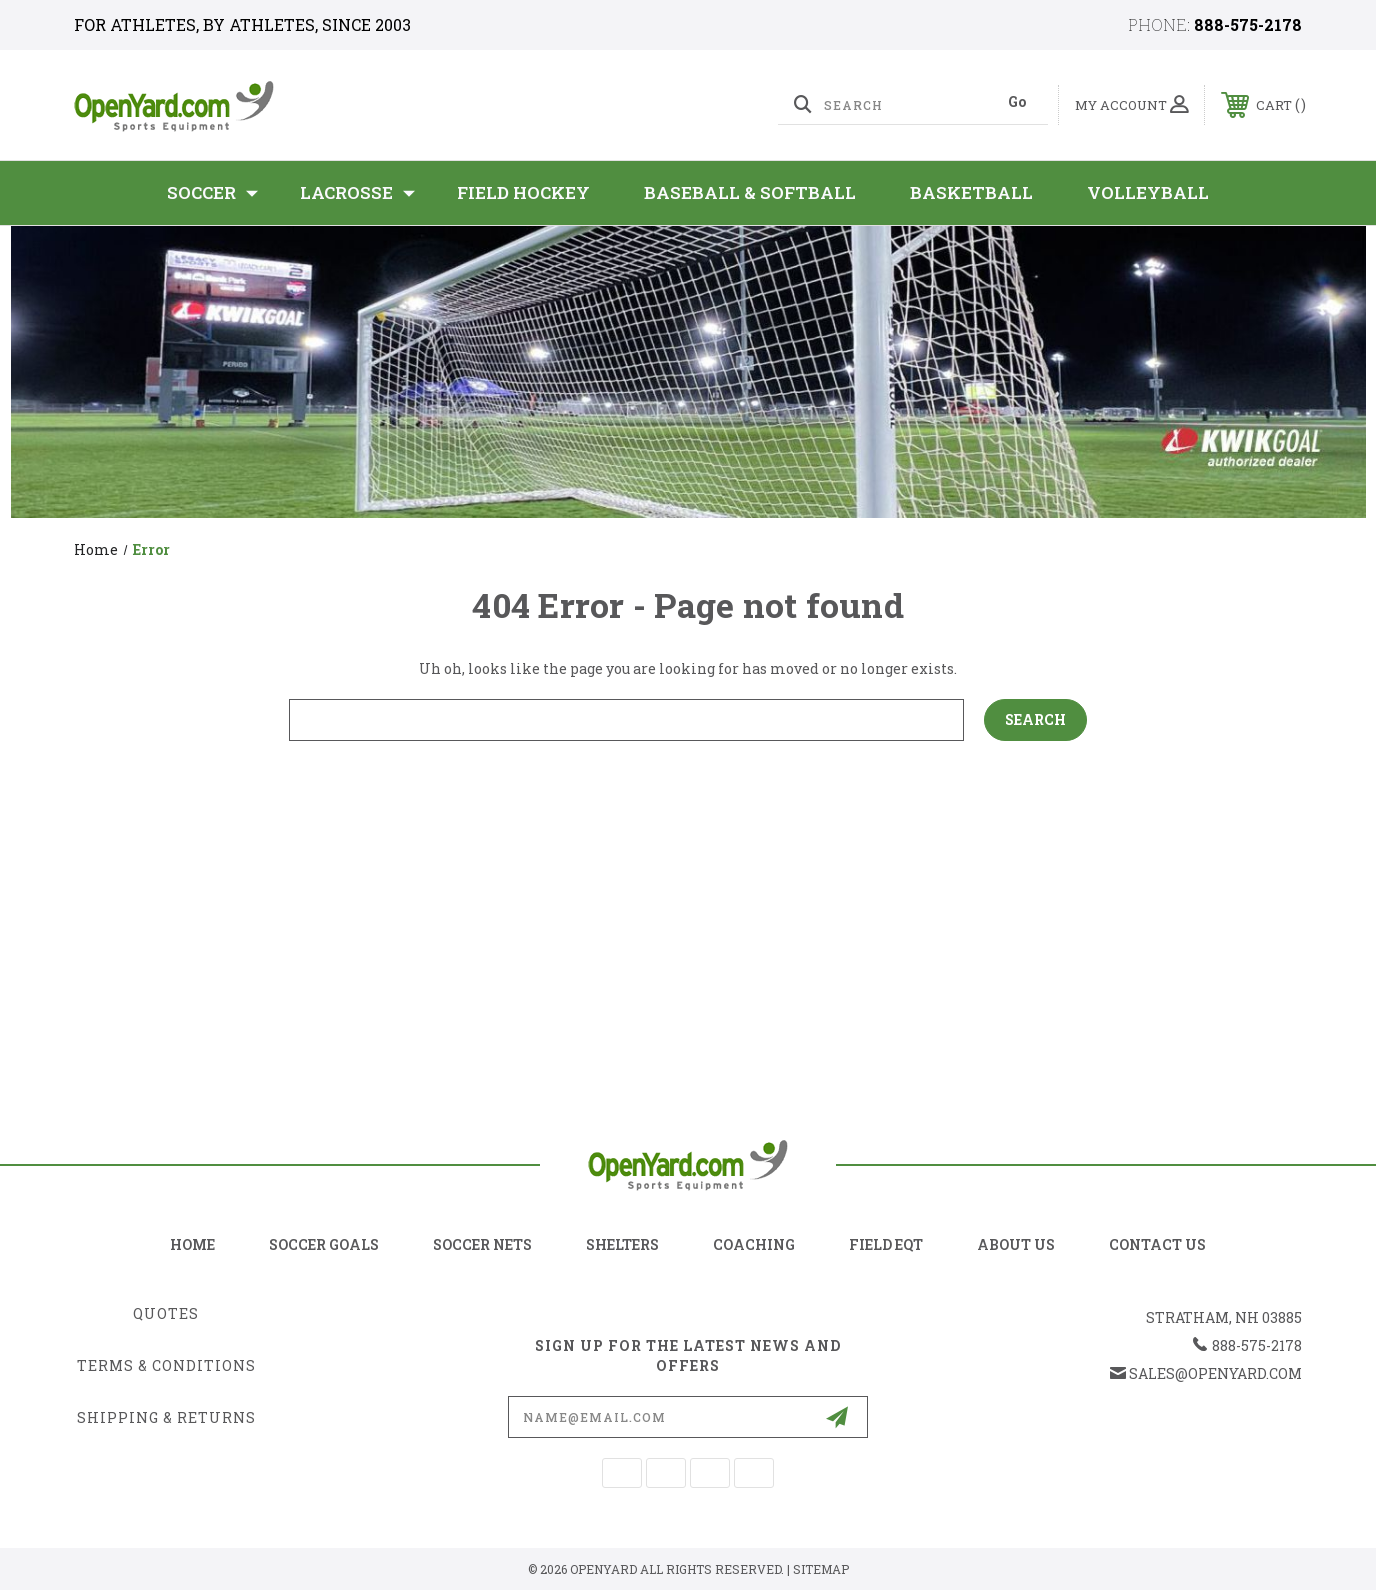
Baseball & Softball (750, 192)
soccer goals (324, 1244)
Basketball (971, 192)
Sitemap (821, 1569)
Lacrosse (357, 193)
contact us (1157, 1244)
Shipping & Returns (166, 1417)
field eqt (886, 1244)
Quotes (166, 1313)
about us (1016, 1244)
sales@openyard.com (1215, 1373)
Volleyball (1148, 192)
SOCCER (212, 193)
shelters (622, 1244)
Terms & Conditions (166, 1365)
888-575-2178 (1248, 24)
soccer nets (482, 1244)
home (192, 1244)
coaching (754, 1244)
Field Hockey (523, 192)
